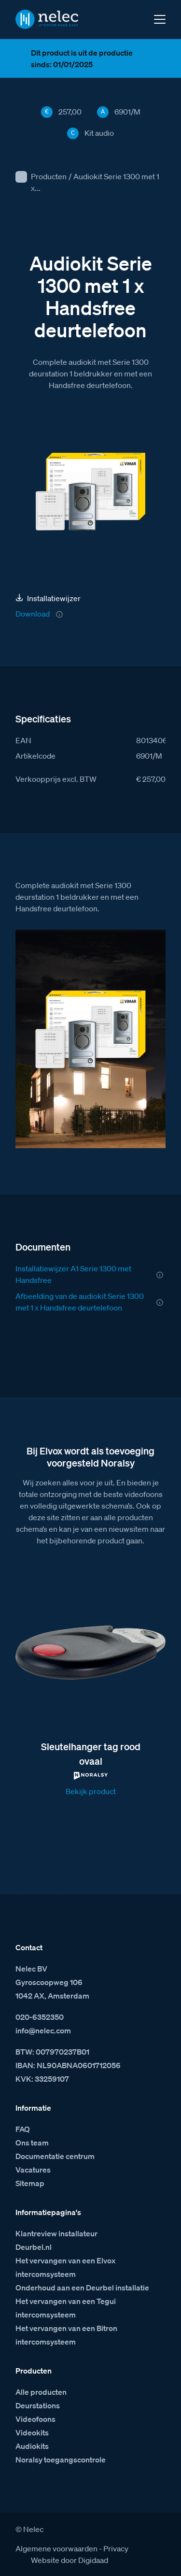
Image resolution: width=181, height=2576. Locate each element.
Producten (49, 176)
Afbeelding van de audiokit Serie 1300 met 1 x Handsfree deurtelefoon (79, 1301)
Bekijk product (91, 1791)
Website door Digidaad (69, 2560)
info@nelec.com (43, 2030)
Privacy (115, 2548)
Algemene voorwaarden (56, 2548)
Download (32, 614)
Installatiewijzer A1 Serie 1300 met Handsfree (73, 1274)
